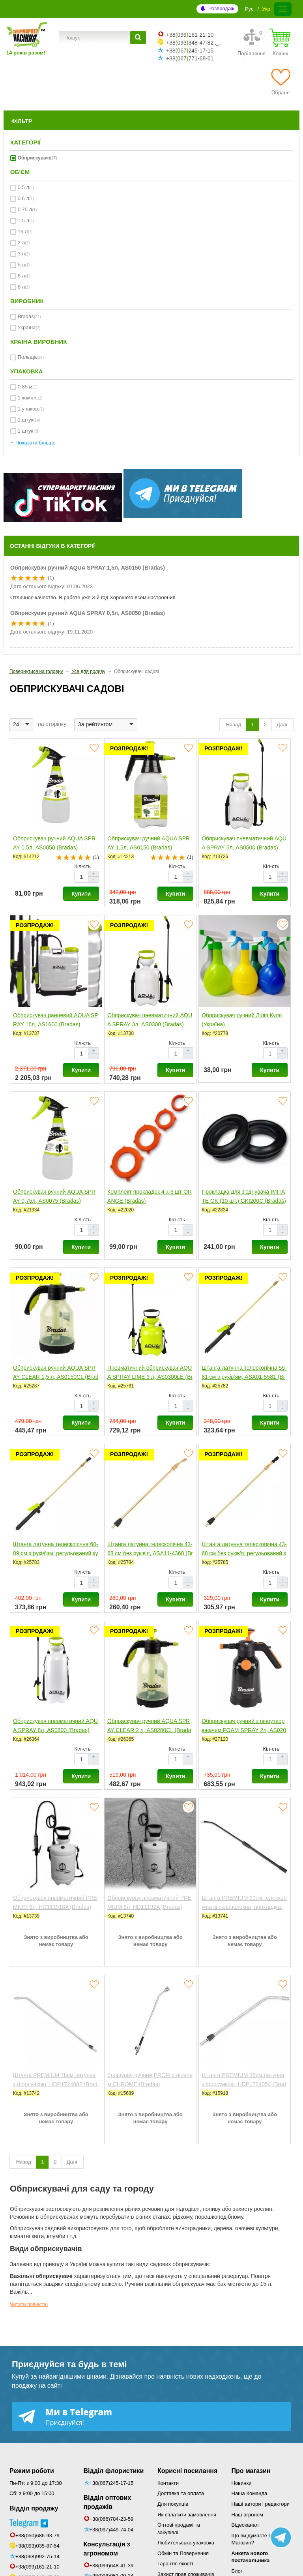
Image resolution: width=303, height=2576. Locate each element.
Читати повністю (29, 2304)
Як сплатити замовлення (186, 2515)
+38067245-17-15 (189, 50)
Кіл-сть (82, 866)
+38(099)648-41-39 (112, 2566)
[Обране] (280, 81)
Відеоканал (245, 2525)
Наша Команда (249, 2493)
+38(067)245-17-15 (112, 2483)
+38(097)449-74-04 (112, 2530)
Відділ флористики (114, 2470)
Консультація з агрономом (107, 2549)
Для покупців (172, 2504)
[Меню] (283, 9)
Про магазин (251, 2470)
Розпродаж (221, 8)
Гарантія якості (175, 2564)
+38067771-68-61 (189, 58)
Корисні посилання (187, 2470)
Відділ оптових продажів (107, 2502)
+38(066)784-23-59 (112, 2519)
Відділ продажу (33, 2508)
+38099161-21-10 (189, 35)
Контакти (168, 2483)
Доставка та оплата (180, 2493)
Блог (237, 2571)
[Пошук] (138, 37)
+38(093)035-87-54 (37, 2546)
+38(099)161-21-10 (37, 2567)
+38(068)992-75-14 (37, 2556)
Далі (282, 724)
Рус (249, 9)
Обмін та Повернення (183, 2553)
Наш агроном (247, 2515)
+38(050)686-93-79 (37, 2536)
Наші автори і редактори (261, 2504)
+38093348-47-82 (189, 42)
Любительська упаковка (185, 2543)
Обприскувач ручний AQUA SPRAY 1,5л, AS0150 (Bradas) (87, 567)
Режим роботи (31, 2470)
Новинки (242, 2483)
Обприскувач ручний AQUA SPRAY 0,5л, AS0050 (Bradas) (87, 613)
